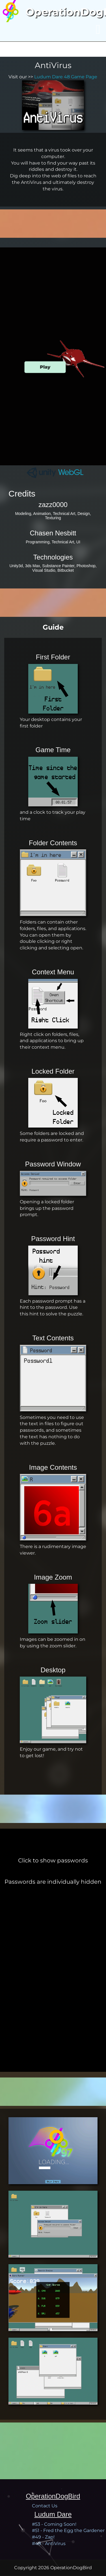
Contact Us (44, 2505)
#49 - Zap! (43, 2537)
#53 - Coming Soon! (54, 2524)
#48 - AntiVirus (49, 2543)
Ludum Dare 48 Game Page (65, 76)
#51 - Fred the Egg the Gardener (68, 2530)
